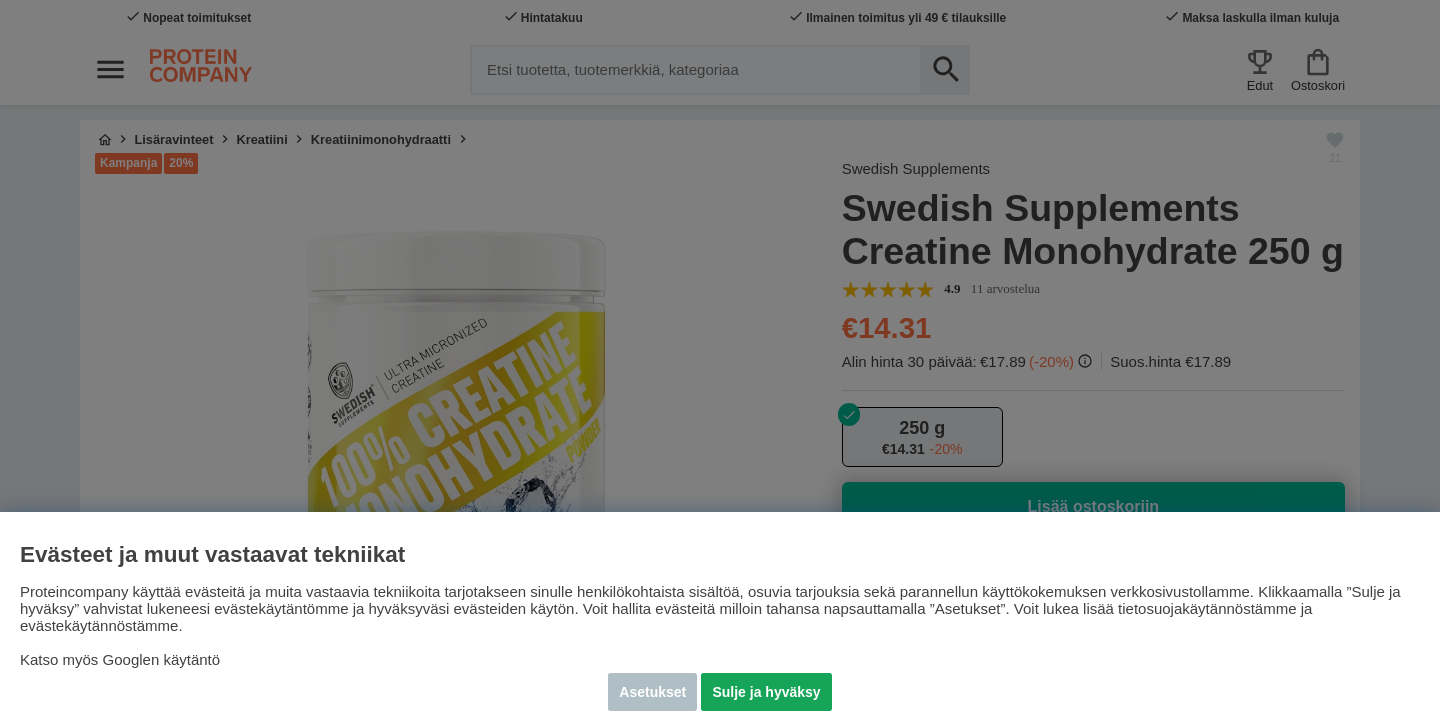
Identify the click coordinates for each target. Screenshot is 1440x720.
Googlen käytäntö (162, 659)
